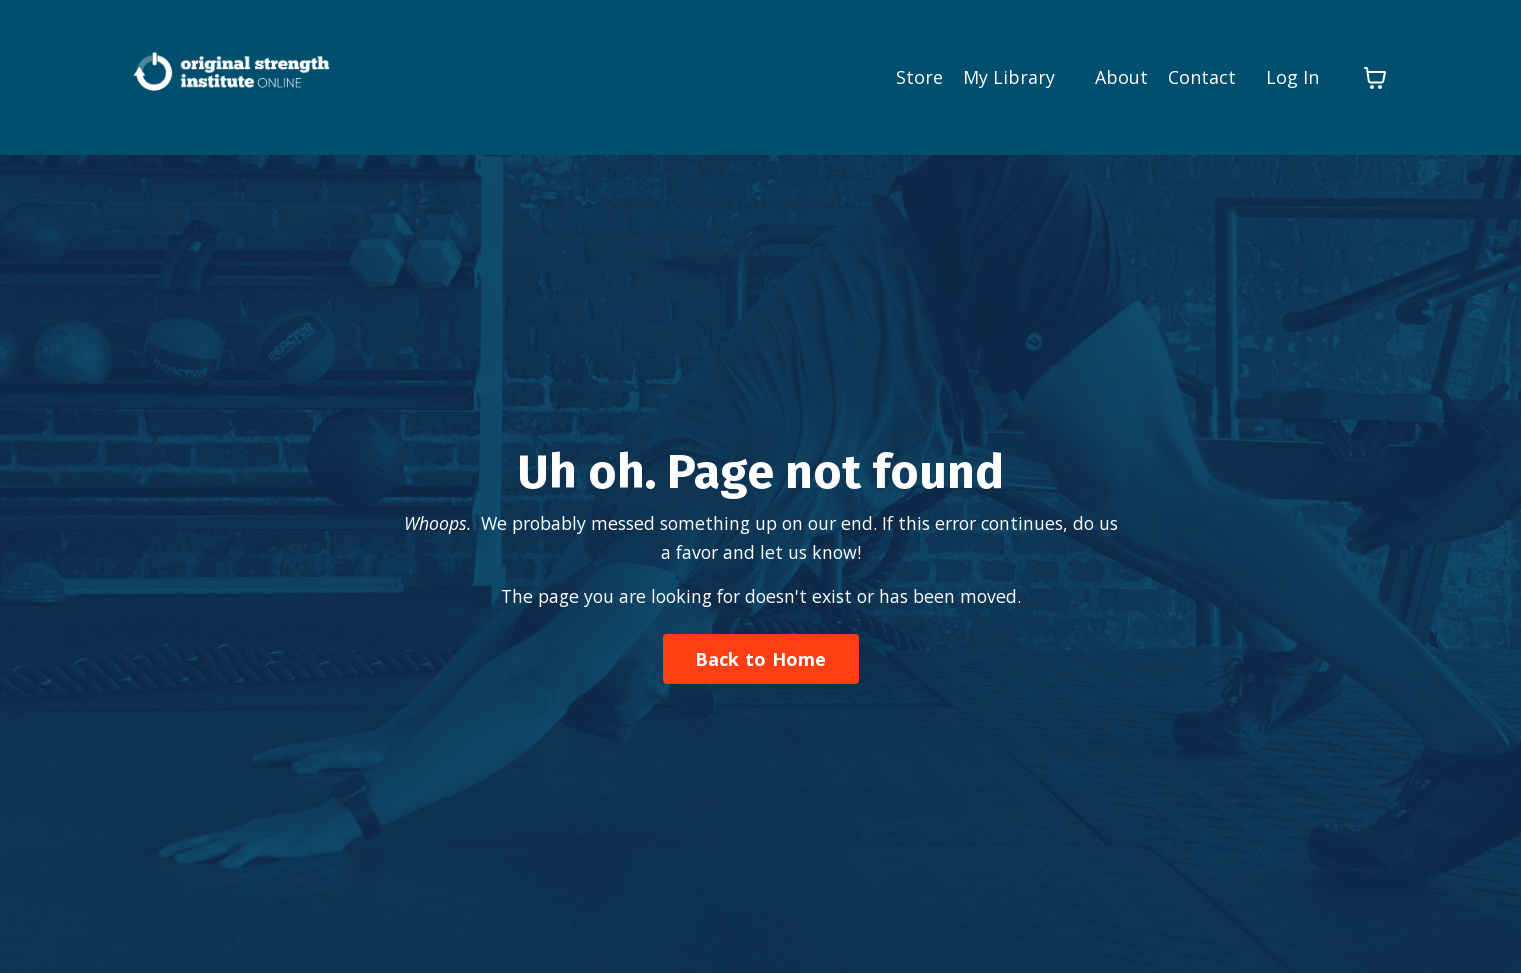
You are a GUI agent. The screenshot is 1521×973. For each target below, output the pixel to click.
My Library (1009, 77)
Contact (1202, 77)
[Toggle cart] (1375, 77)
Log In (1292, 77)
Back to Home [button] (761, 659)
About (1121, 77)
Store (919, 77)
